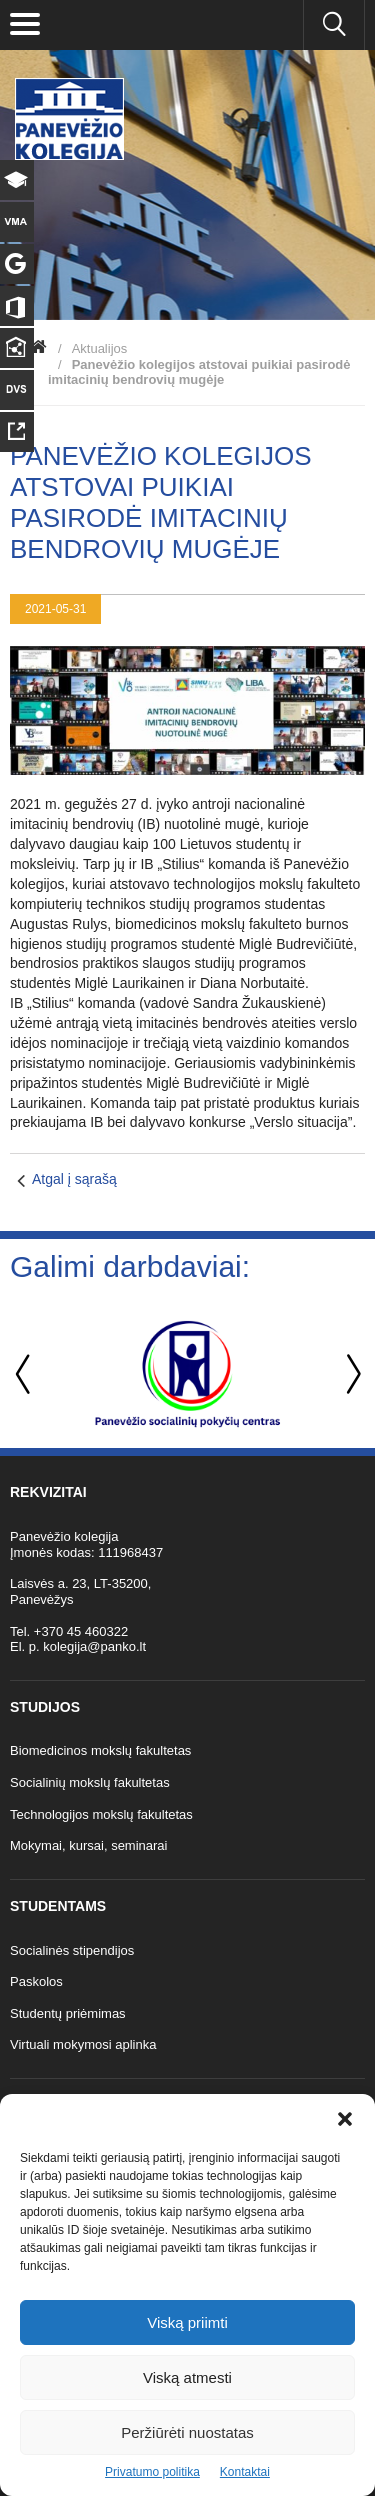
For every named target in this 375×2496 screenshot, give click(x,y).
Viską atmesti (187, 2377)
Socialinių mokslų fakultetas (90, 1782)
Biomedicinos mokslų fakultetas (100, 1750)
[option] (187, 1374)
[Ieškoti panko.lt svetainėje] (334, 25)
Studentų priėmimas (68, 2013)
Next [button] (350, 1374)
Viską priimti (187, 2322)
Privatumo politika (152, 2472)
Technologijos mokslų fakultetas (101, 1814)
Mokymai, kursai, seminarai (89, 1845)
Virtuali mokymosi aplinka (83, 2044)
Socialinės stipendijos (72, 1950)
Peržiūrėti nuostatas (187, 2432)
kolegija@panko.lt (94, 1646)
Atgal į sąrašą (74, 1179)
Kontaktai (245, 2472)
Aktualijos (100, 348)
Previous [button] (25, 1374)
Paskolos (36, 1981)
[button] (345, 2119)
